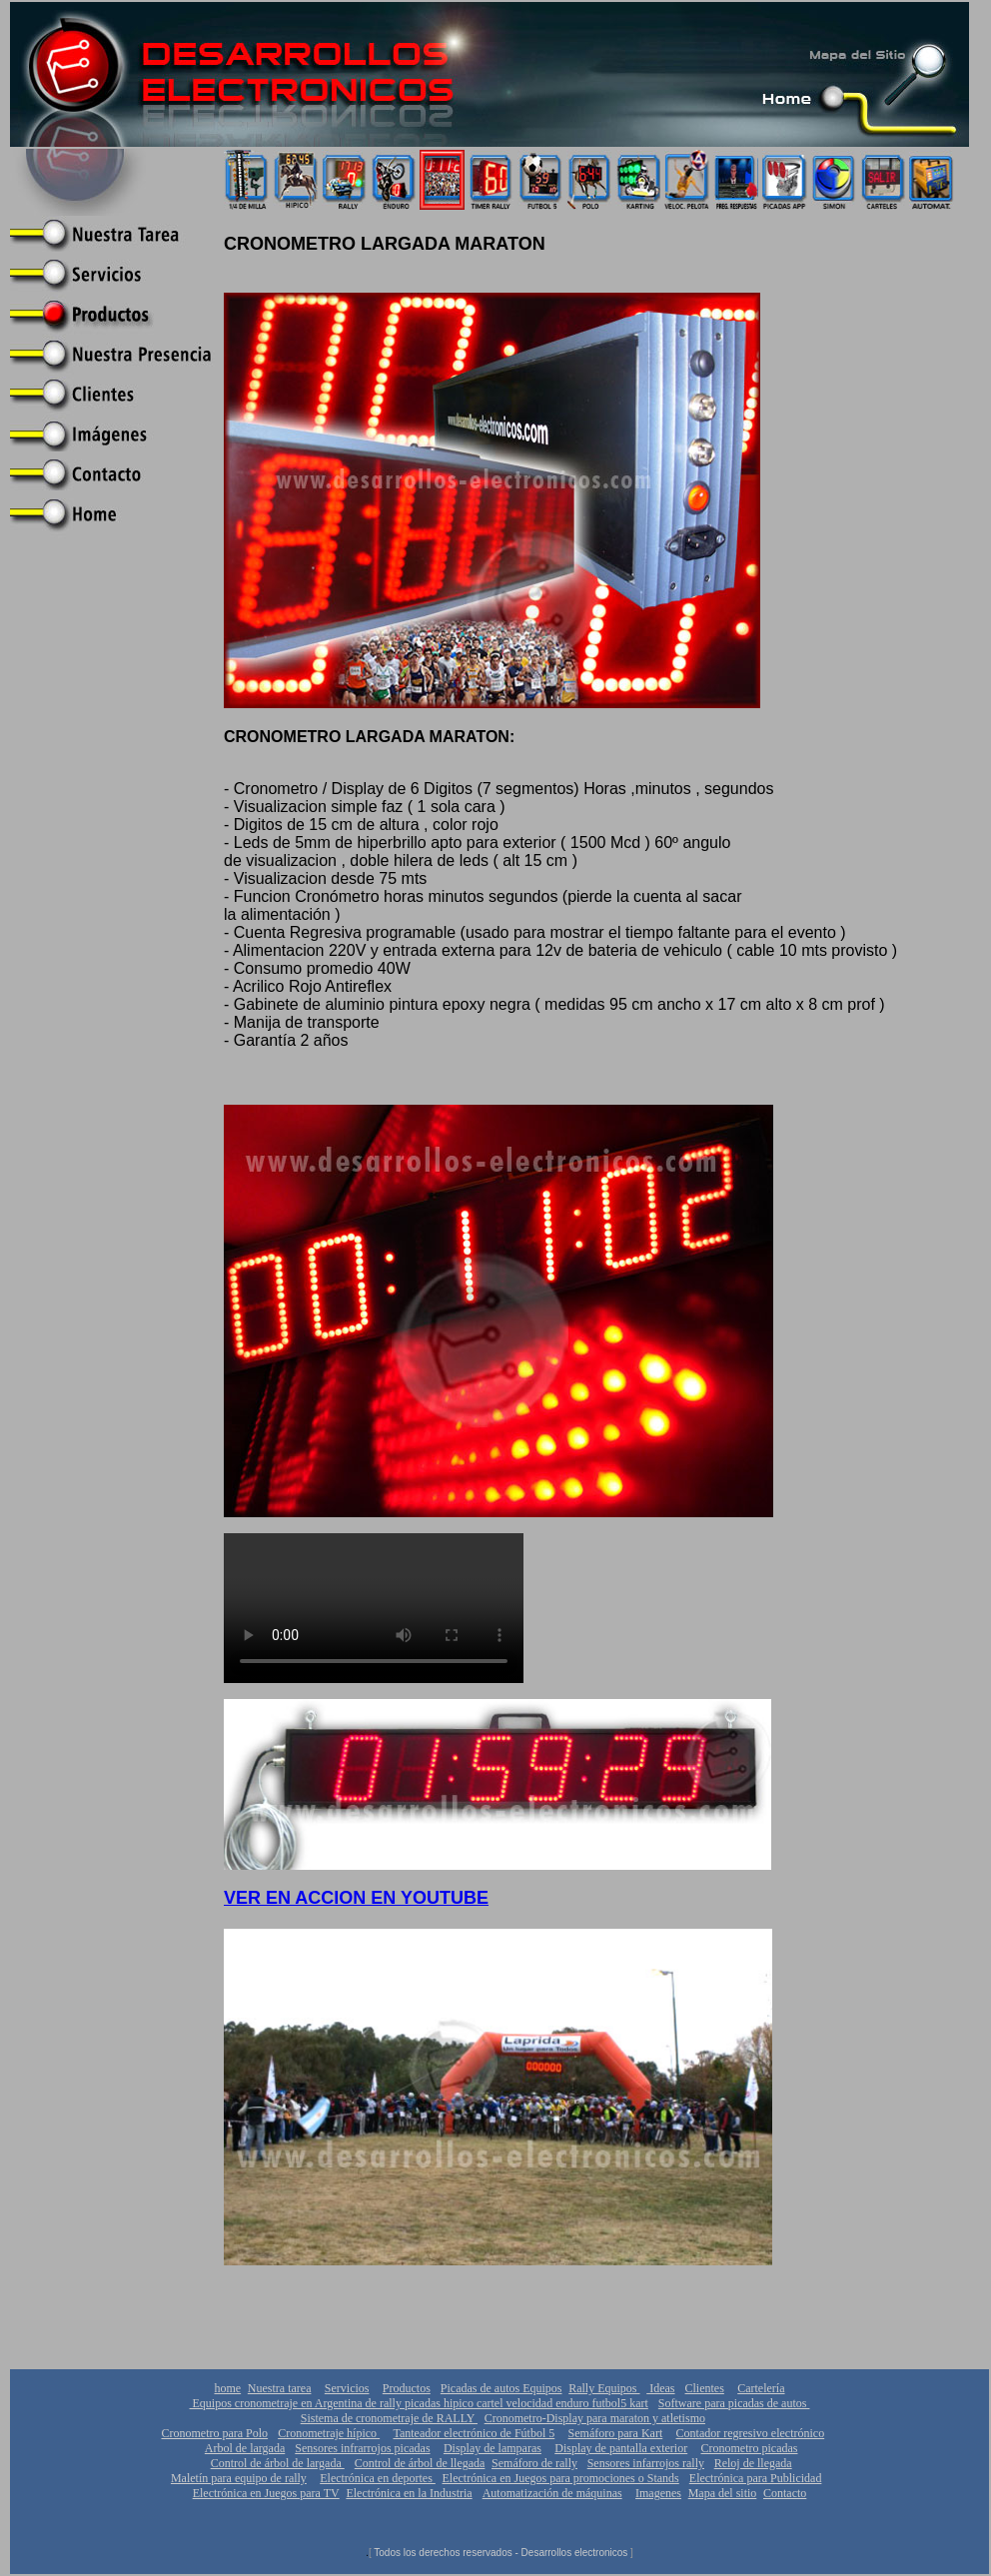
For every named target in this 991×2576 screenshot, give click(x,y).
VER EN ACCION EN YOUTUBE (356, 1898)
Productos (407, 2388)
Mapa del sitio (722, 2493)
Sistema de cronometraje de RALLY (389, 2418)
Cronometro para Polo (214, 2433)
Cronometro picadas (749, 2448)
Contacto (784, 2493)
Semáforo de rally (534, 2463)
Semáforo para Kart (615, 2433)
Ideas (660, 2388)
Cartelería (760, 2388)
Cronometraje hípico (329, 2433)
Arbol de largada (245, 2448)
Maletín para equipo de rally (239, 2478)
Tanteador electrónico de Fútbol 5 (473, 2433)
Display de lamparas (492, 2448)
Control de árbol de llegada (420, 2463)
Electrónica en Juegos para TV (266, 2493)
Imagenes (658, 2493)
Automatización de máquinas (552, 2493)
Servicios (347, 2388)
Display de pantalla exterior (620, 2448)
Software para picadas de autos (734, 2403)
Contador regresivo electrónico (750, 2433)
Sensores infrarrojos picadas (362, 2448)
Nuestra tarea (280, 2388)
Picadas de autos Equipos (501, 2388)
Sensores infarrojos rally (645, 2463)
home (227, 2388)
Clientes (704, 2388)
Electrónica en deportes (378, 2478)
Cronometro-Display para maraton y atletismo (595, 2418)
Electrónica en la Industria (409, 2493)
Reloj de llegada (753, 2463)
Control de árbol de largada (278, 2463)
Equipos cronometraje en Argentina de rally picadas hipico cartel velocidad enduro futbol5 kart (419, 2403)
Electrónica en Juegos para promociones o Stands (561, 2478)
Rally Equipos (603, 2388)
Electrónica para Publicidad (755, 2478)
